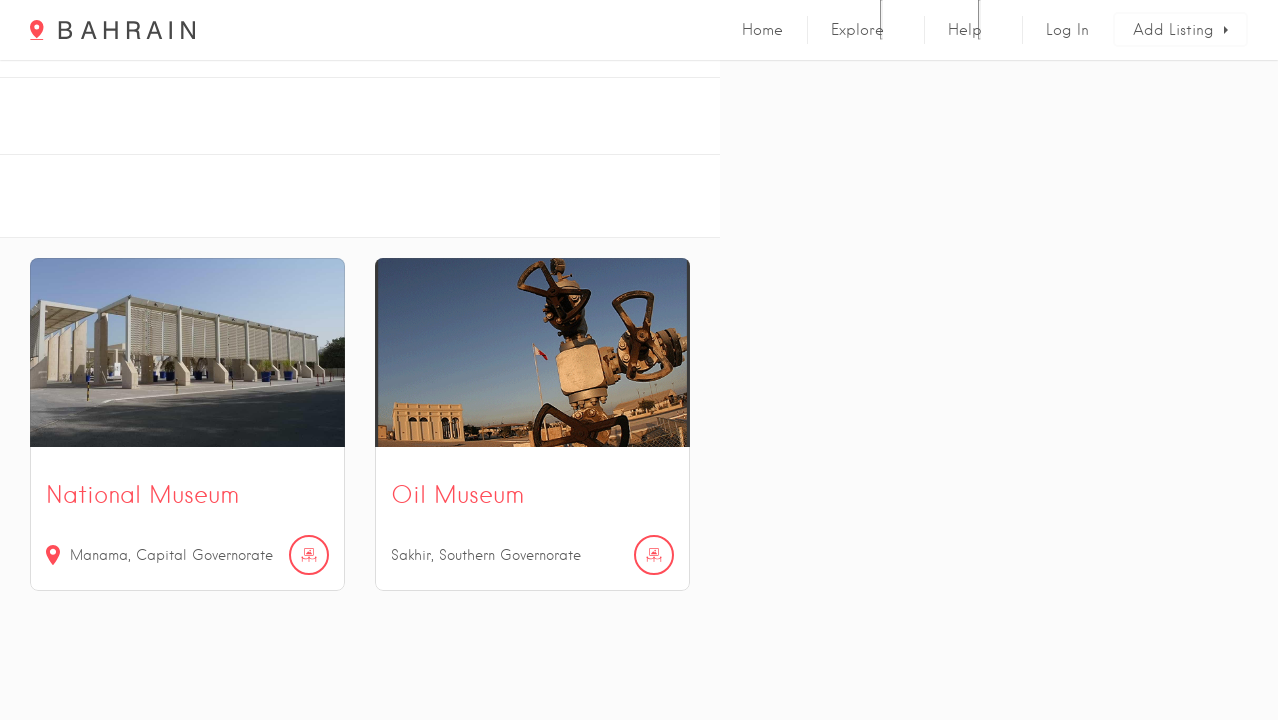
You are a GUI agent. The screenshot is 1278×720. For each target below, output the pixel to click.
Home (762, 30)
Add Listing (1173, 30)
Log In (1067, 30)
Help (965, 30)
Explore (857, 30)
